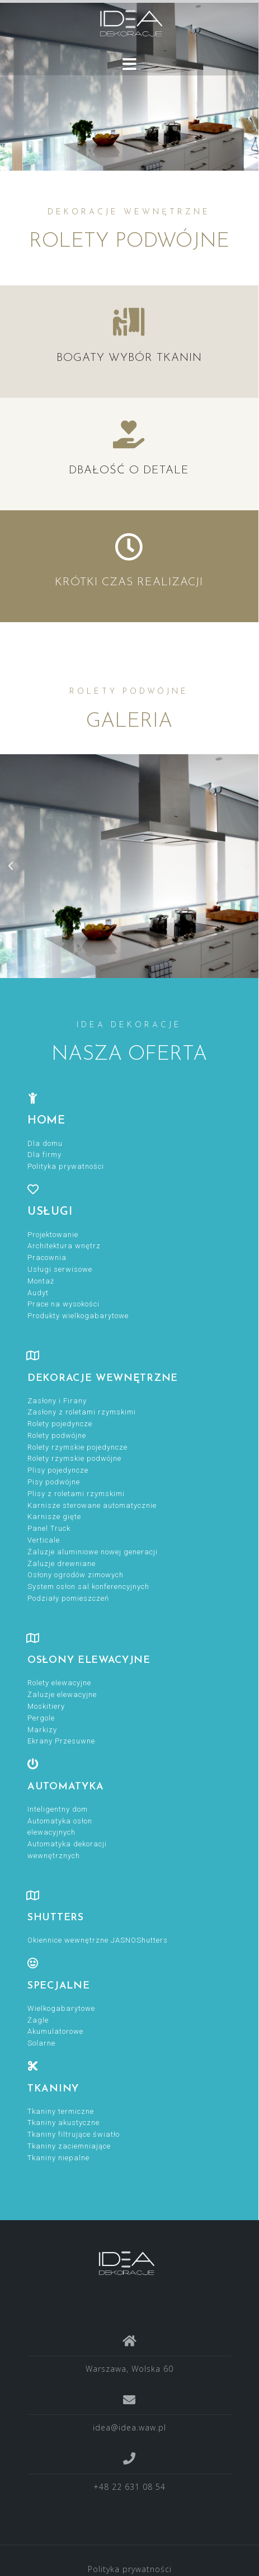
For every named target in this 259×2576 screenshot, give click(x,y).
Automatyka (65, 1786)
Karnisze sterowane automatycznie (92, 1505)
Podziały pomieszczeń (68, 1598)
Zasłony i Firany (57, 1401)
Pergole (41, 1718)
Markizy (42, 1730)
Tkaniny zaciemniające (69, 2146)
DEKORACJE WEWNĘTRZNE (102, 1378)
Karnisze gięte (54, 1516)
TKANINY (53, 2089)
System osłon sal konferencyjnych (88, 1586)
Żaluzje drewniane (61, 1563)
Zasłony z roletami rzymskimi (81, 1412)
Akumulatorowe (55, 2031)
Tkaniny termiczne (60, 2111)
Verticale (43, 1540)
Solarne (41, 2043)
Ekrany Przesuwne (61, 1741)
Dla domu (45, 1143)
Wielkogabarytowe (61, 2008)
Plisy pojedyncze (57, 1470)
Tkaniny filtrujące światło (73, 2134)
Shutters (55, 1917)
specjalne (58, 1986)
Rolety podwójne (56, 1435)
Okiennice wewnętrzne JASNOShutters (97, 1940)
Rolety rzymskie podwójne (74, 1458)
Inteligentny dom (57, 1809)
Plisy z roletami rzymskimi (76, 1493)
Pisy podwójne (53, 1482)
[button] (11, 866)
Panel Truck (48, 1528)
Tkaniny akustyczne (63, 2122)
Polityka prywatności (65, 1166)
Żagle (38, 2020)
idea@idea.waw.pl (129, 2427)
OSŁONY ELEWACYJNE (88, 1660)
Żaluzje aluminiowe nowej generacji (92, 1552)
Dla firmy (44, 1154)
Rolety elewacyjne (59, 1683)
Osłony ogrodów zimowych (75, 1575)
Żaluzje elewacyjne (62, 1694)
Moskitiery (46, 1706)
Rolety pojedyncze (59, 1423)
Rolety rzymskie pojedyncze (77, 1447)
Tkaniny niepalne (58, 2158)
